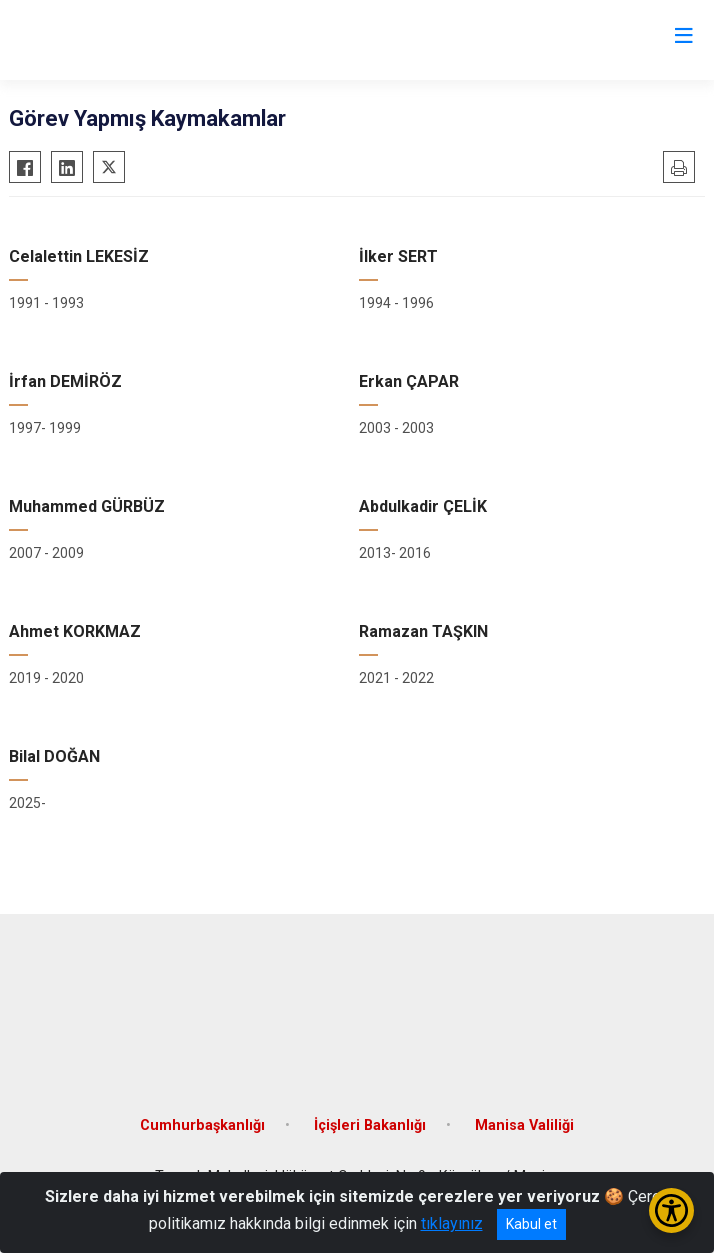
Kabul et (531, 1224)
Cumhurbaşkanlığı (202, 1125)
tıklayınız (452, 1223)
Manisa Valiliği (524, 1125)
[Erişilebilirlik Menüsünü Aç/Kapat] (671, 1210)
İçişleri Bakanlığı (370, 1125)
